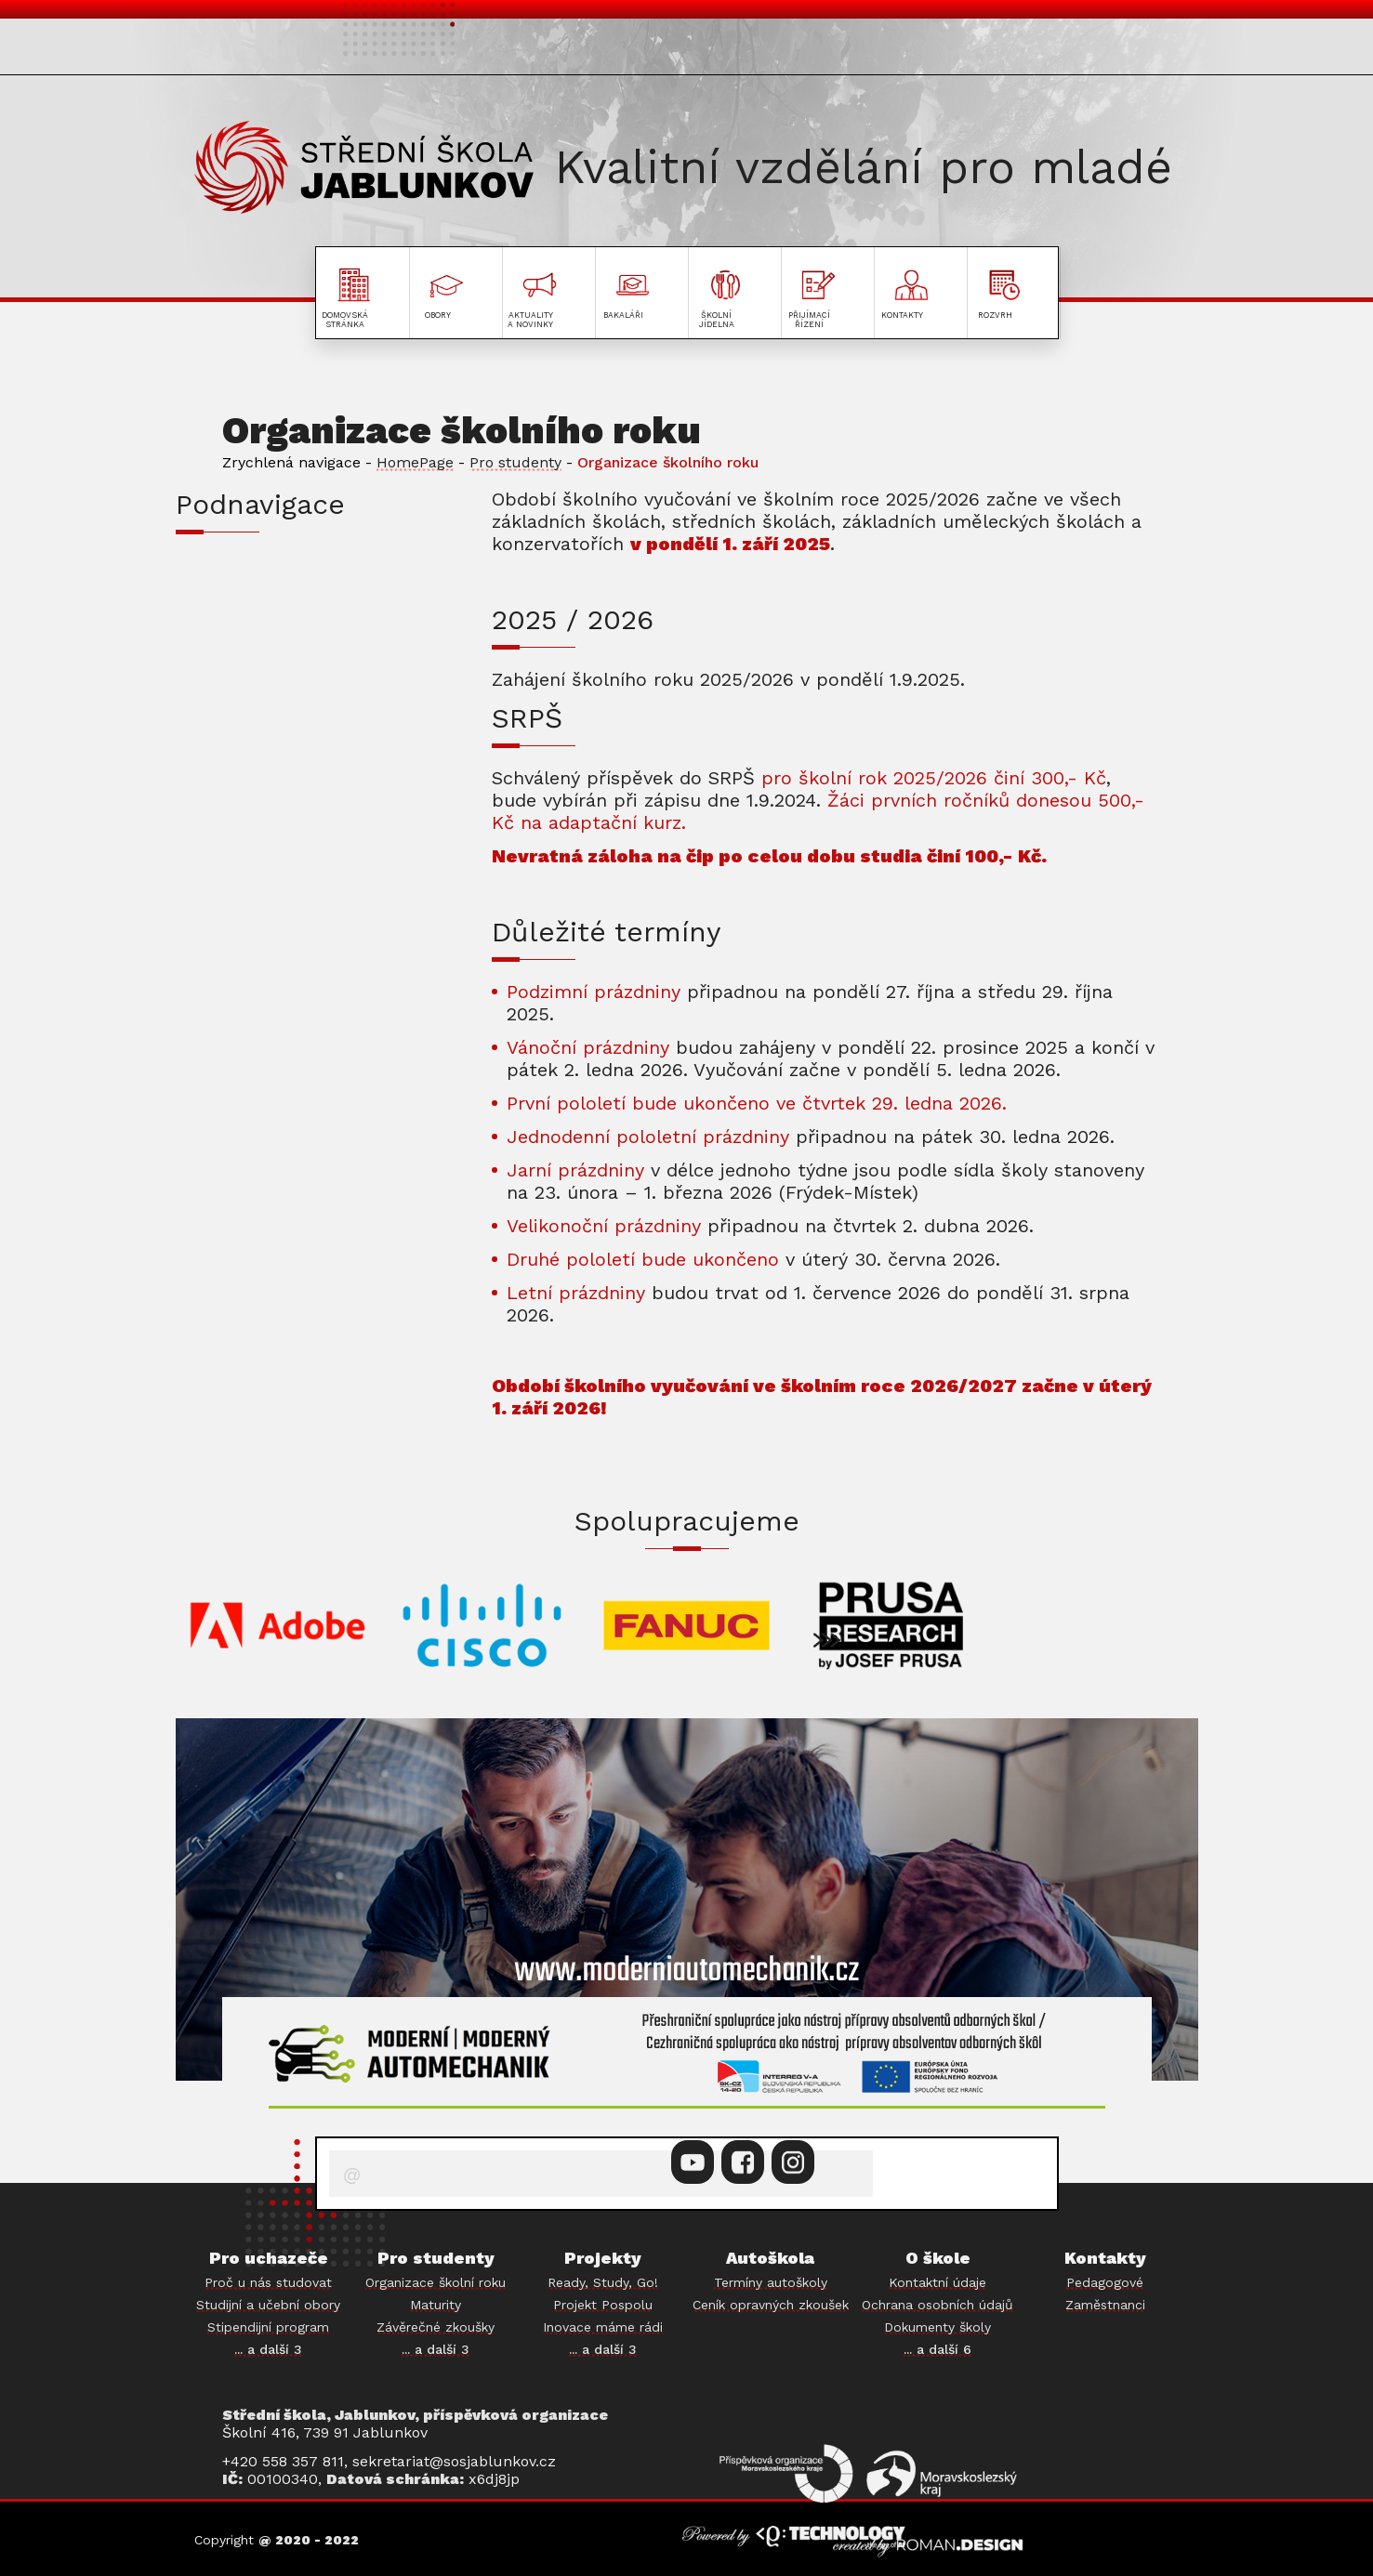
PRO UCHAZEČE (273, 50)
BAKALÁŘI (234, 884)
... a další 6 (937, 2349)
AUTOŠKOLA (970, 50)
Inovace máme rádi (603, 2327)
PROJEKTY (1114, 50)
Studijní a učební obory (268, 2304)
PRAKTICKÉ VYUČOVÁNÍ (296, 781)
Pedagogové (1104, 2282)
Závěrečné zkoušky (435, 2327)
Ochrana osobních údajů (937, 2304)
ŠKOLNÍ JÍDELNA (266, 935)
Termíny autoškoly (770, 2282)
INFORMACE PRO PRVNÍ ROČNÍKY (322, 577)
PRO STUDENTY (449, 50)
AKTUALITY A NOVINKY (663, 50)
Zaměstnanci (1105, 2304)
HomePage (415, 462)
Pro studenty (515, 462)
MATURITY (237, 679)
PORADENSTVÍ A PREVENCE (315, 832)
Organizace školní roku (435, 2282)
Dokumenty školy (937, 2327)
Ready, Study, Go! (603, 2282)
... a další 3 (268, 2349)
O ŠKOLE (845, 50)
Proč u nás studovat (268, 2282)
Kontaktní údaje (937, 2282)
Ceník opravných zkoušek (771, 2304)
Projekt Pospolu (603, 2304)
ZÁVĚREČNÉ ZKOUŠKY (291, 730)
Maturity (435, 2304)
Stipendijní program (268, 2327)
